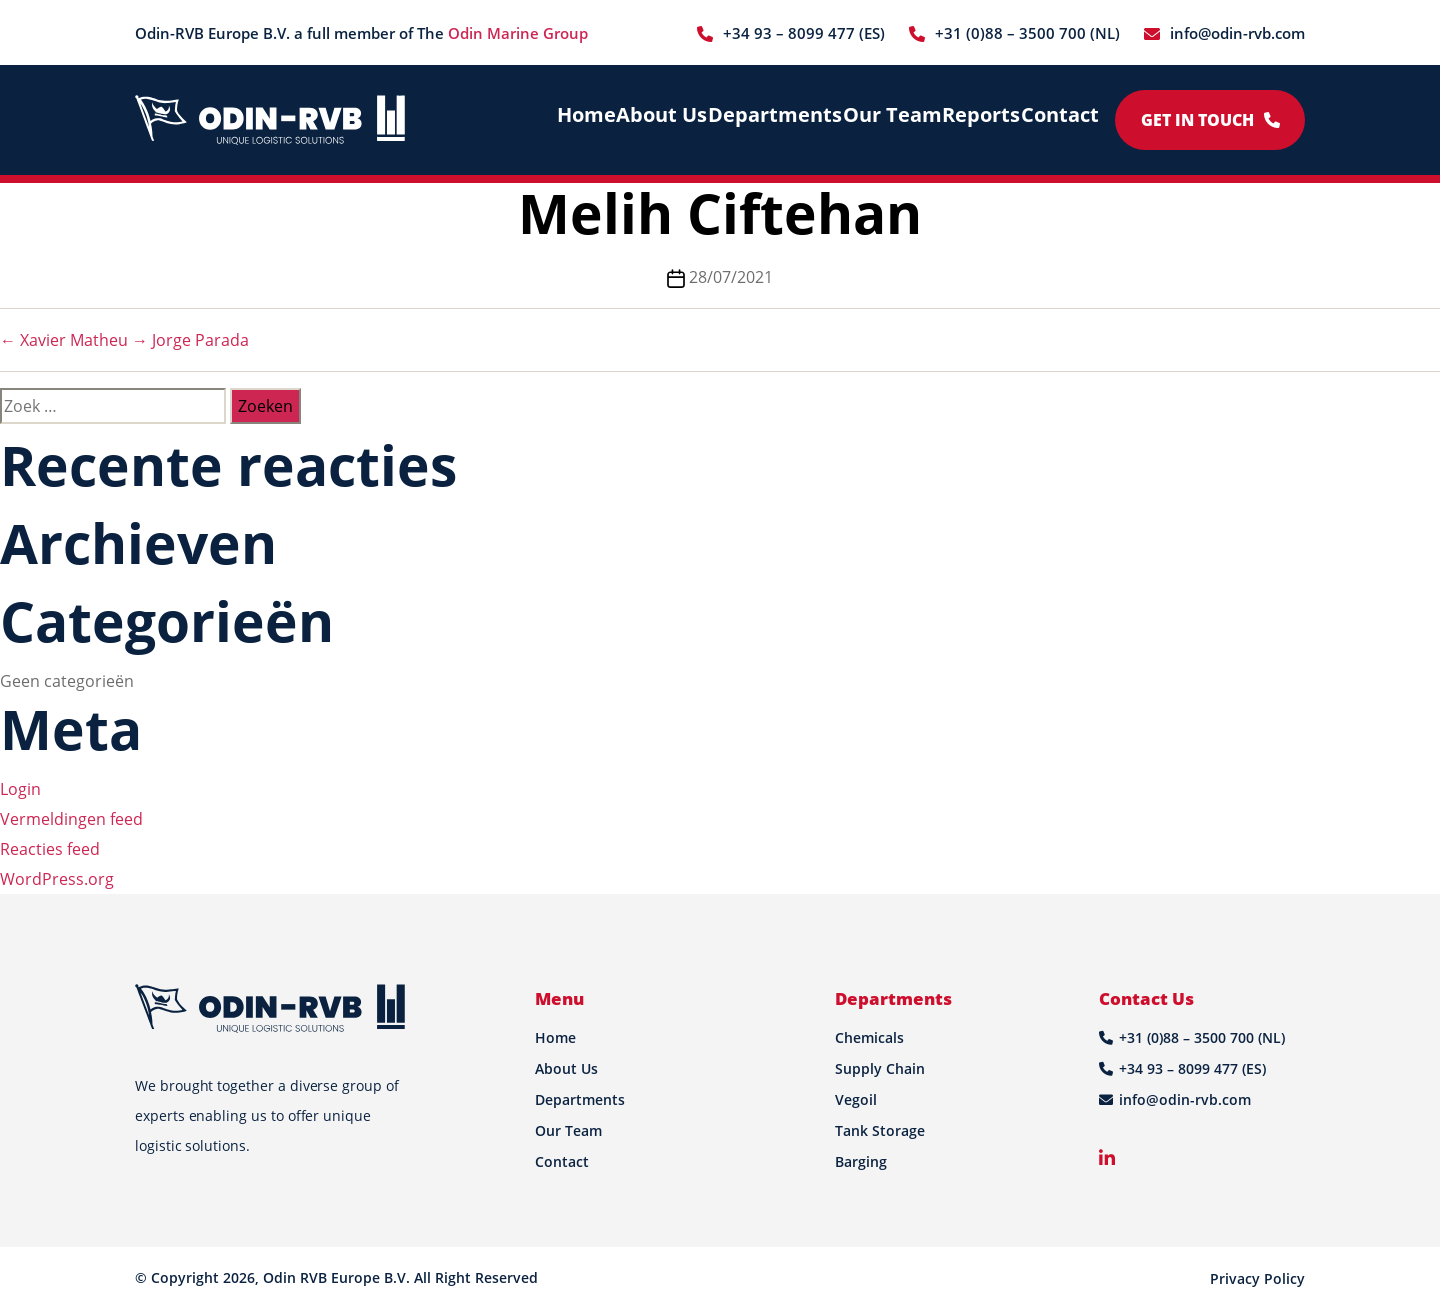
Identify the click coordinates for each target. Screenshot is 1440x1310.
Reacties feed (50, 849)
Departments (772, 119)
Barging (861, 1161)
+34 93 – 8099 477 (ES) (804, 33)
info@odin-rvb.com (1237, 33)
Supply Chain (880, 1068)
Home (581, 119)
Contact (1057, 119)
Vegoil (856, 1099)
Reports (973, 119)
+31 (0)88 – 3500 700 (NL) (1027, 33)
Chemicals (869, 1037)
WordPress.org (57, 879)
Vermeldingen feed (71, 819)
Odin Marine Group (518, 33)
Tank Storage (880, 1130)
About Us (664, 119)
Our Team (882, 119)
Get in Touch (1210, 120)
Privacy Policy (1257, 1278)
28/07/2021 (731, 277)
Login (20, 789)
